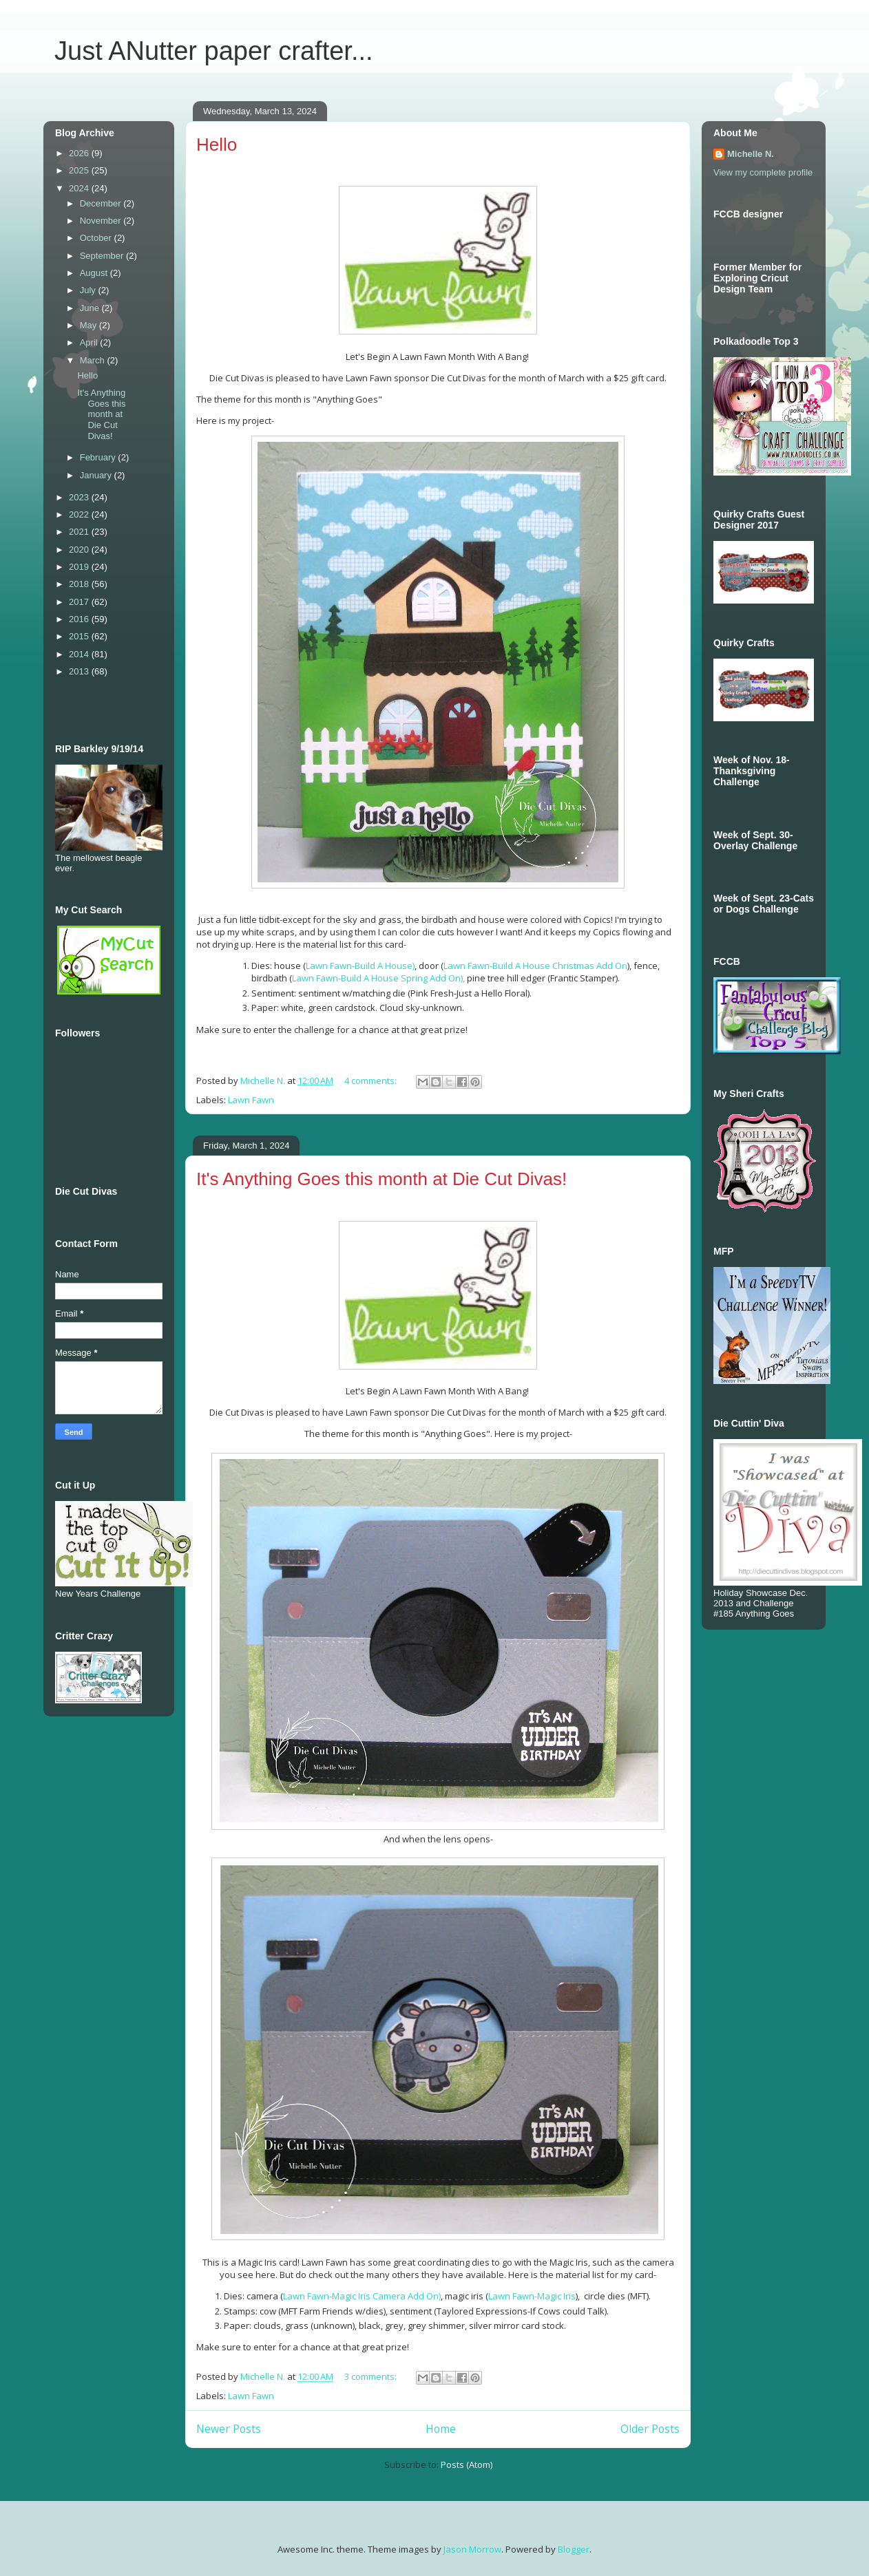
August (95, 273)
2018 (80, 584)
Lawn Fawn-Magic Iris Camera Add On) (362, 2296)
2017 (80, 602)
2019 (80, 567)
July (89, 290)
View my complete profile (763, 172)
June (91, 308)
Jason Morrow (472, 2549)
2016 (80, 619)
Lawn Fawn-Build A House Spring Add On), (378, 978)
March (93, 360)
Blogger (573, 2549)
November (102, 220)
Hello (216, 144)
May (89, 325)
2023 (80, 497)
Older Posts (650, 2428)
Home (441, 2428)
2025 (80, 170)
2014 (80, 654)
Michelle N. (750, 154)
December (102, 203)
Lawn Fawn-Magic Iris (532, 2296)
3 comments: (371, 2376)
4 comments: (371, 1080)
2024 (80, 188)
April (90, 342)
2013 (80, 671)
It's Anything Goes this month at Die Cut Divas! (381, 1179)
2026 (80, 153)
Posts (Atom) (466, 2464)
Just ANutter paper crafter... (213, 50)
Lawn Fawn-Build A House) (360, 965)
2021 (80, 531)
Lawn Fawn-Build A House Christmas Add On (535, 965)
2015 (80, 636)
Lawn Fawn (251, 1100)
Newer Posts (228, 2428)
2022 (80, 514)
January (97, 475)
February (99, 457)
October (97, 238)
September (103, 256)
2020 (80, 549)
